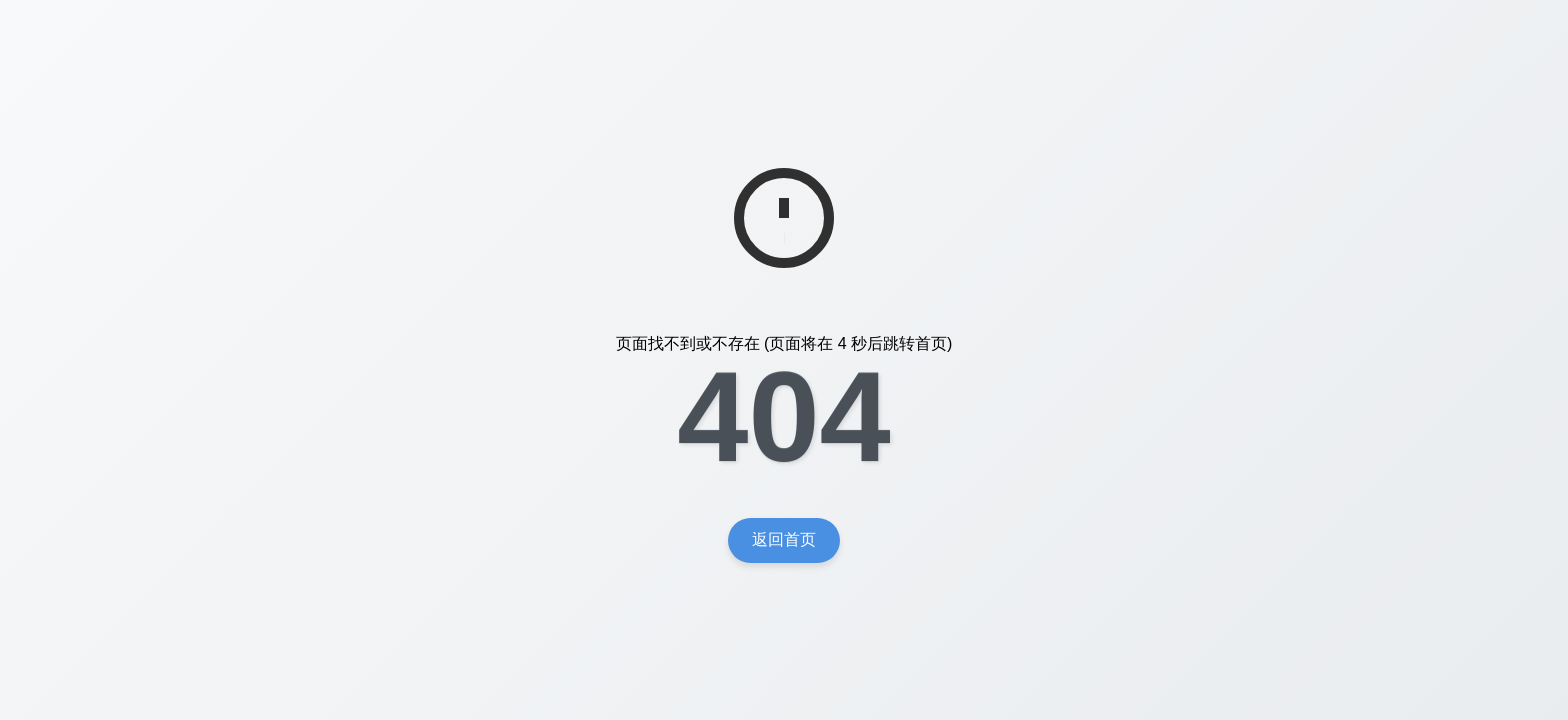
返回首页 (784, 539)
